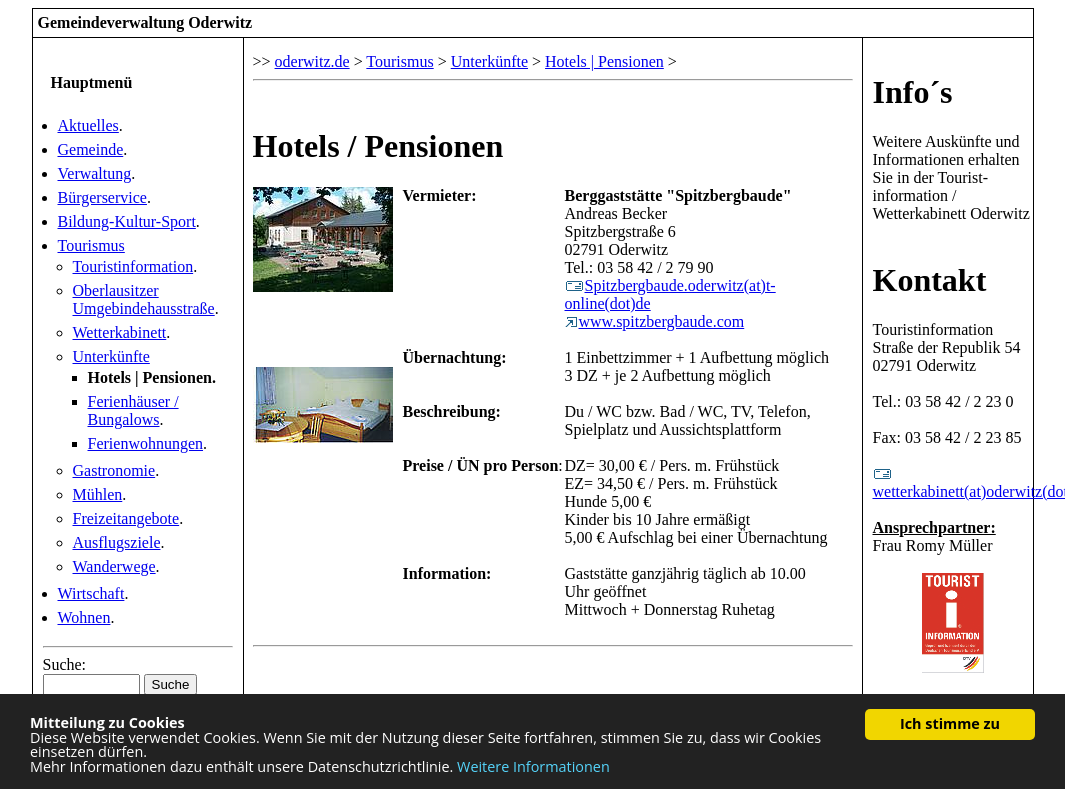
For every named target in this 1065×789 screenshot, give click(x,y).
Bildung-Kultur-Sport (127, 221)
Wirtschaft (91, 593)
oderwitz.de (312, 61)
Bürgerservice (102, 197)
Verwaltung (95, 173)
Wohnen (84, 617)
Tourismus (91, 245)
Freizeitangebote (126, 518)
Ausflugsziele (117, 542)
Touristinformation (133, 266)
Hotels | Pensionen (604, 61)
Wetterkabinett (120, 332)
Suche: (65, 664)
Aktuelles (88, 125)
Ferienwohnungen (146, 443)
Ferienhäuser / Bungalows (133, 410)
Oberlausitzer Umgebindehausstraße (144, 299)
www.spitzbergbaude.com (655, 321)
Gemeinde (91, 149)
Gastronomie (114, 470)
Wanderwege (114, 566)
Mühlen (98, 494)
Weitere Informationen (533, 766)
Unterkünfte (111, 356)
